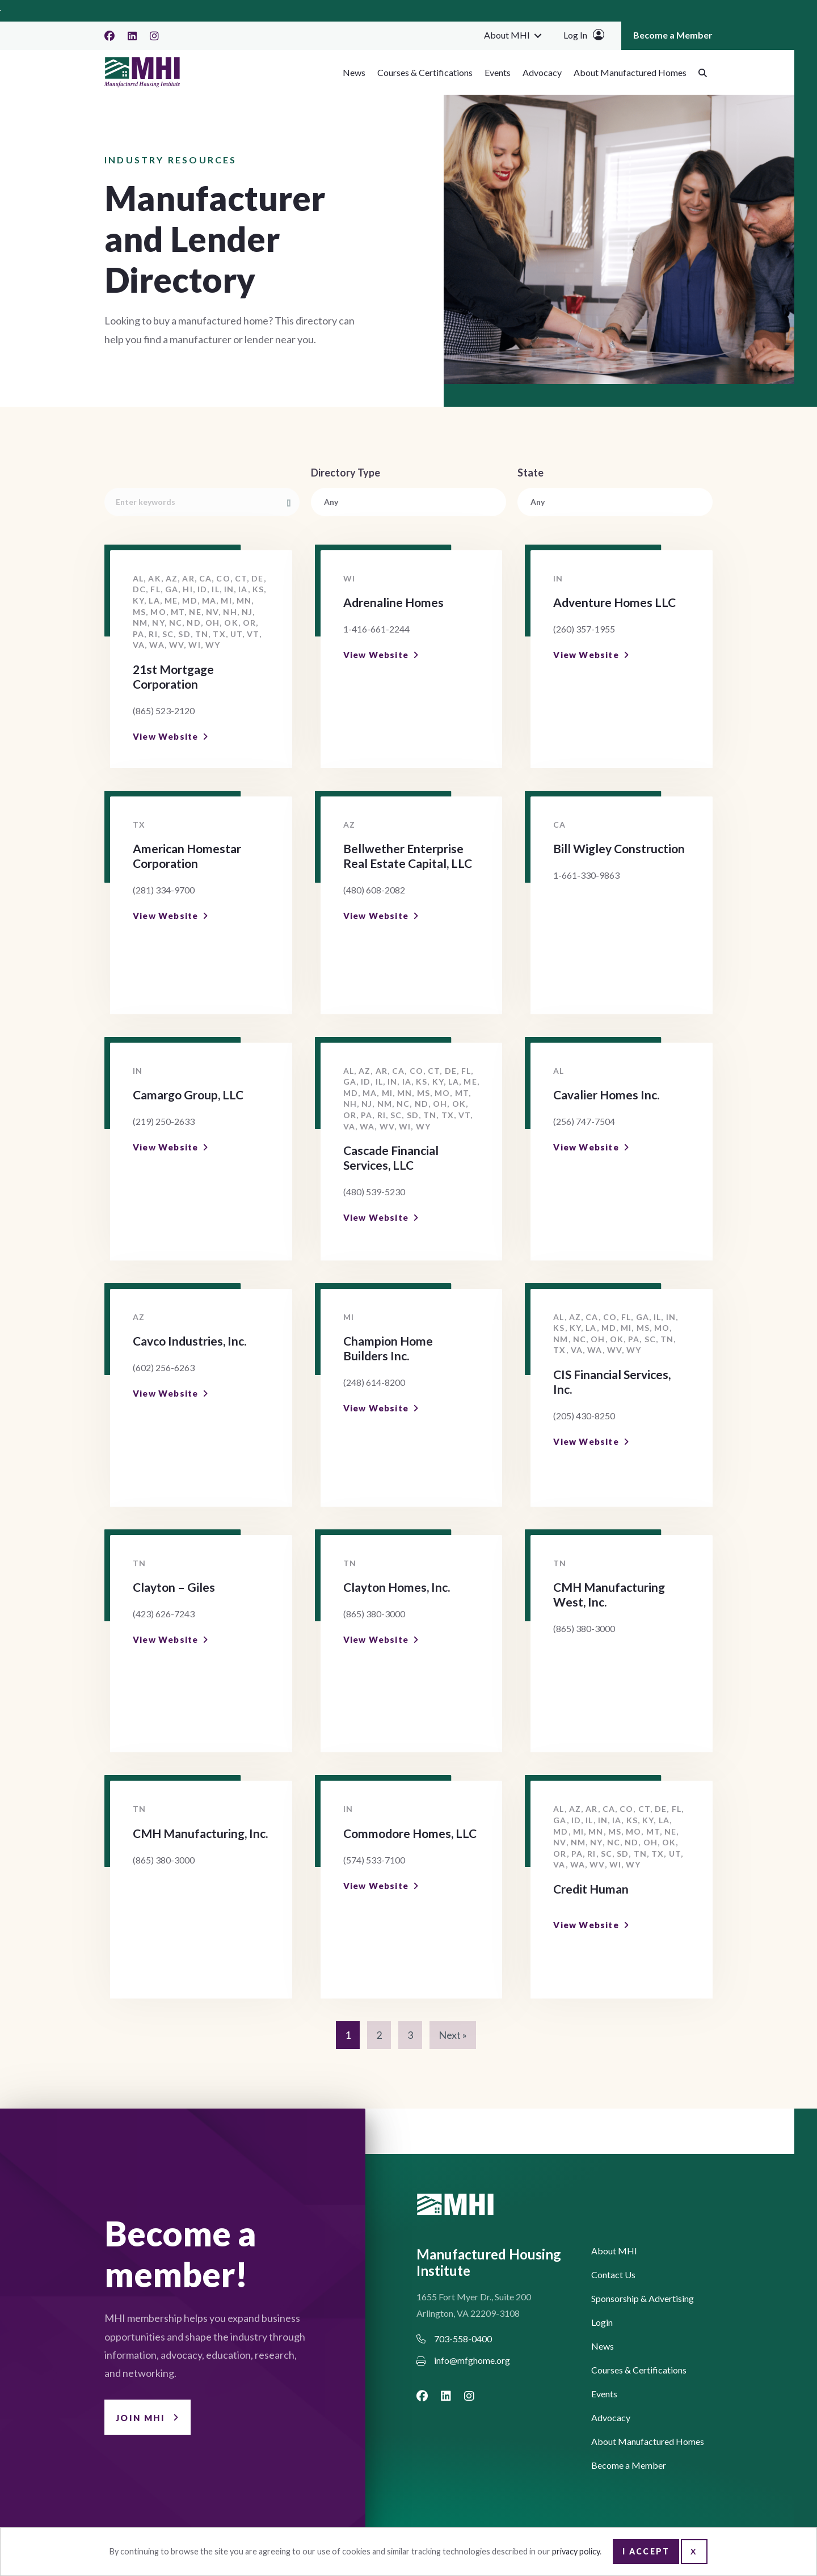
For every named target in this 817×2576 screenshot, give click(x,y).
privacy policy (576, 2551)
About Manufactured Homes (630, 72)
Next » (453, 2035)
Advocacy (542, 72)
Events (498, 72)
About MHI (507, 34)
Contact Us (613, 2275)
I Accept (645, 2551)
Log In (575, 34)
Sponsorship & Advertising (642, 2299)
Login (602, 2323)
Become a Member (673, 34)
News (354, 72)
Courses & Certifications (425, 72)
